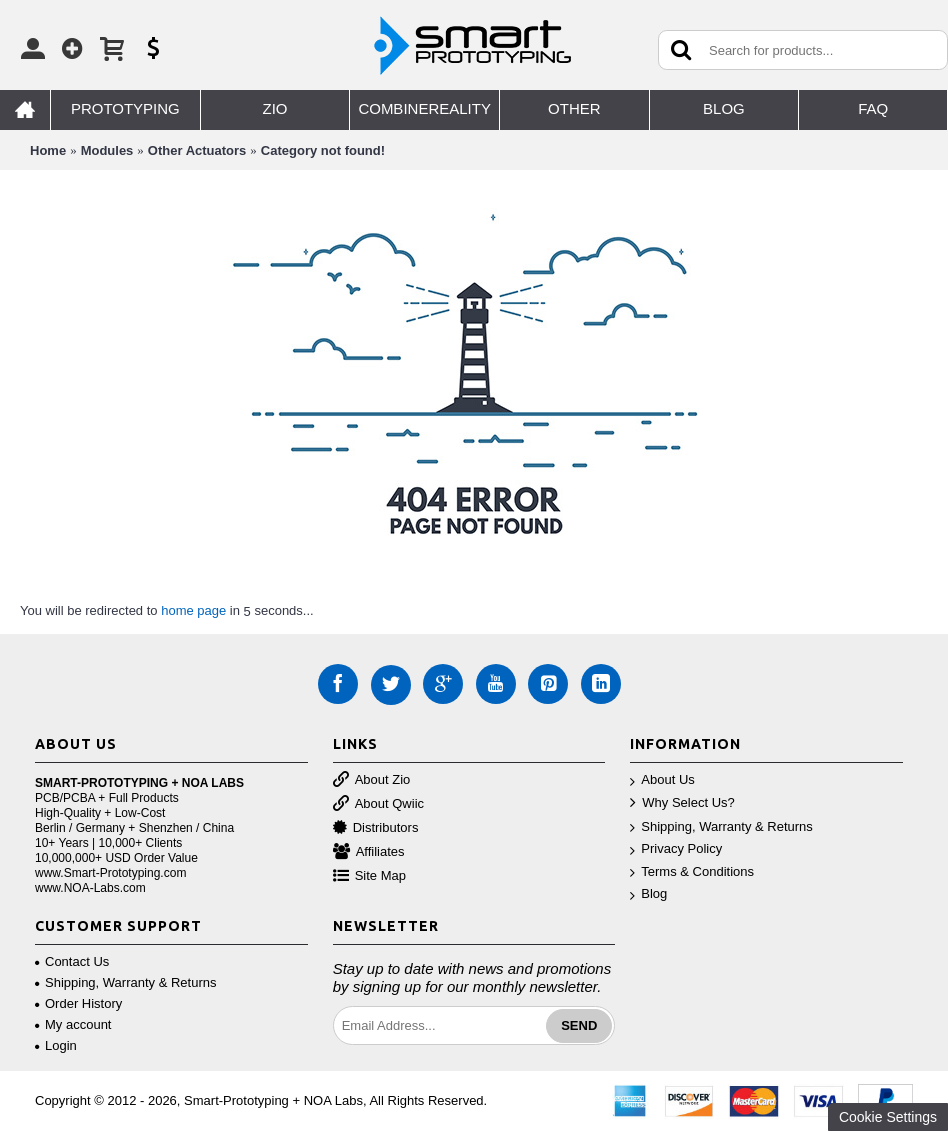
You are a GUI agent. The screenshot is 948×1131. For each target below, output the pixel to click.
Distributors (376, 828)
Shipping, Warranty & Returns (721, 827)
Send (579, 1025)
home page (193, 610)
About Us (662, 780)
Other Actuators (197, 150)
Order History (78, 1003)
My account (73, 1024)
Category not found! (323, 150)
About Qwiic (378, 804)
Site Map (369, 876)
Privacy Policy (676, 849)
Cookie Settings (888, 1117)
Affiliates (369, 852)
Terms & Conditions (692, 872)
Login (56, 1045)
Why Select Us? (682, 803)
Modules (107, 150)
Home (48, 150)
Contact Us (72, 961)
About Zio (372, 780)
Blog (648, 894)
